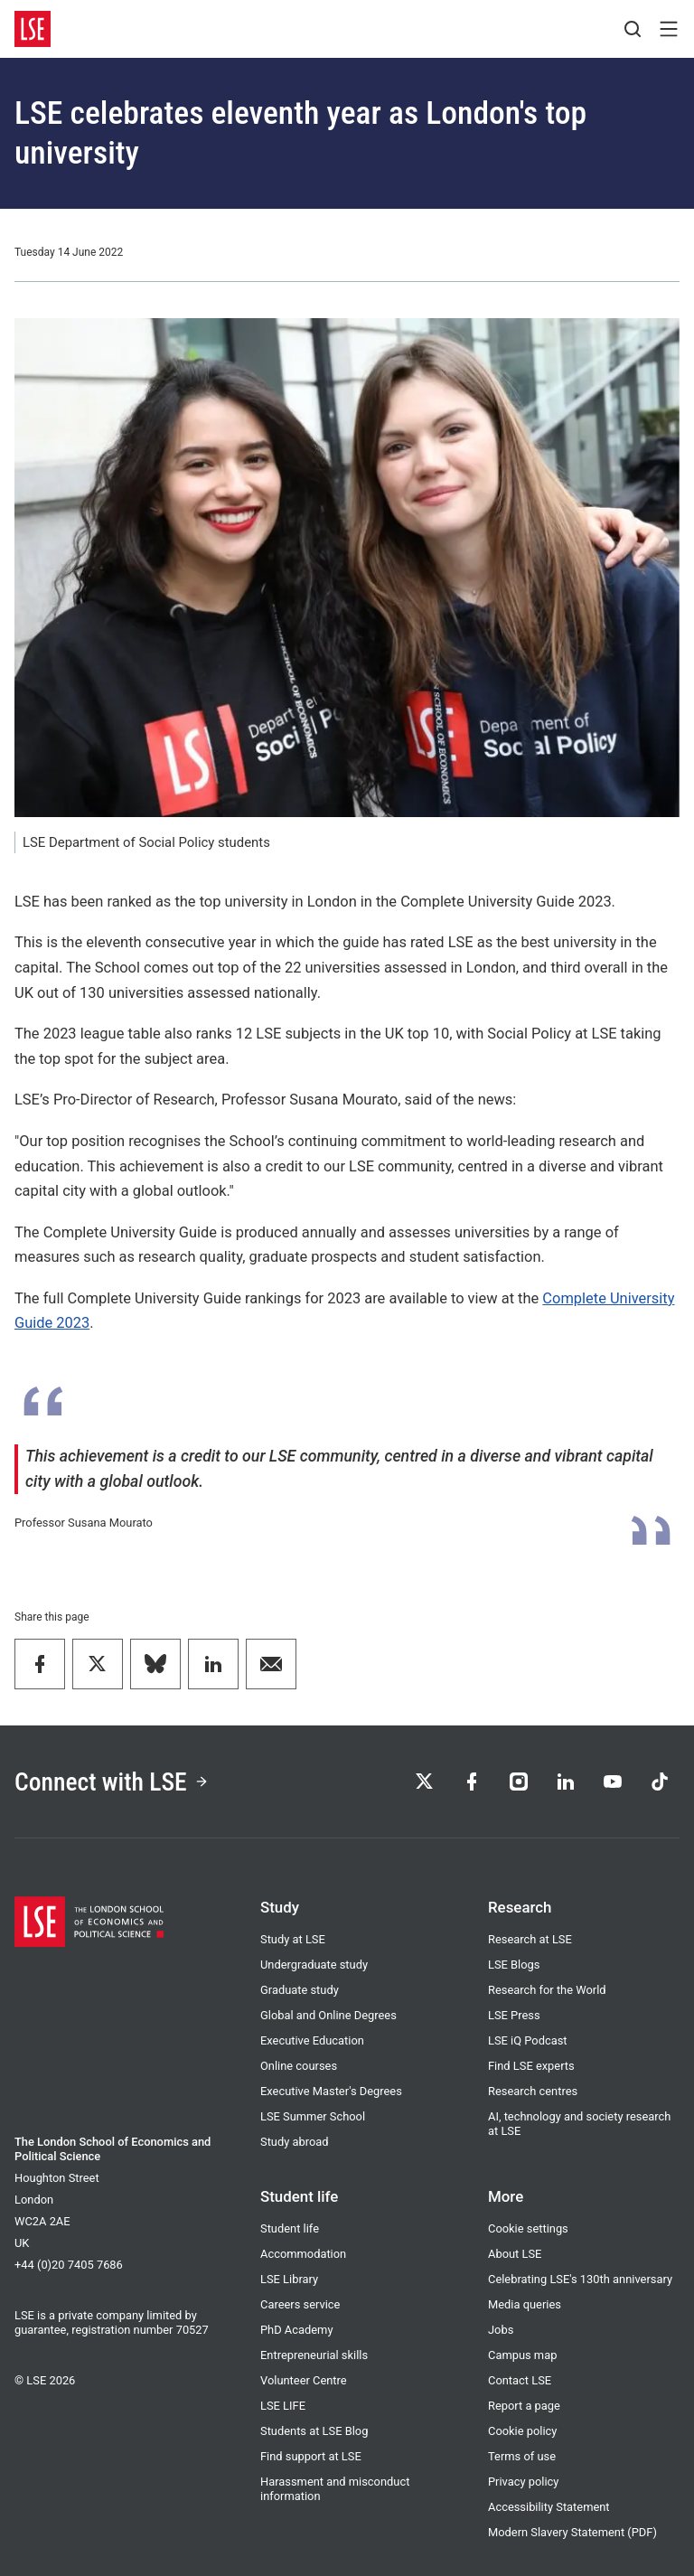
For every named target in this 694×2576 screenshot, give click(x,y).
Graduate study (299, 1990)
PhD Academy (296, 2329)
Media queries (524, 2304)
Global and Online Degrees (328, 2015)
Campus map (522, 2355)
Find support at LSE (310, 2456)
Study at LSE (292, 1939)
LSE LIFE (282, 2405)
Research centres (532, 2091)
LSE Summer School (312, 2116)
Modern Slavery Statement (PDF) (572, 2532)
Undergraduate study (314, 1964)
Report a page (524, 2405)
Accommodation (303, 2254)
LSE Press (514, 2015)
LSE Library (289, 2279)
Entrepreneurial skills (314, 2355)
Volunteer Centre (303, 2380)
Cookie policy (522, 2431)
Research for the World (547, 1990)
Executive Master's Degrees (331, 2091)
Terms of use (522, 2456)
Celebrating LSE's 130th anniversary (580, 2279)
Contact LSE (519, 2380)
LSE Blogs (513, 1964)
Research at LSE (530, 1939)
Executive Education (312, 2040)
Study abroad (294, 2141)
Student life (289, 2228)
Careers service (300, 2304)
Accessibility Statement (549, 2507)
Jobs (500, 2329)
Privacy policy (523, 2481)
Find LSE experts (531, 2066)
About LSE (514, 2254)
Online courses (298, 2066)
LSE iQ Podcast (527, 2040)
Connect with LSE (111, 1782)
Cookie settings (528, 2228)
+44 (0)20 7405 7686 (68, 2264)
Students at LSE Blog (314, 2431)
